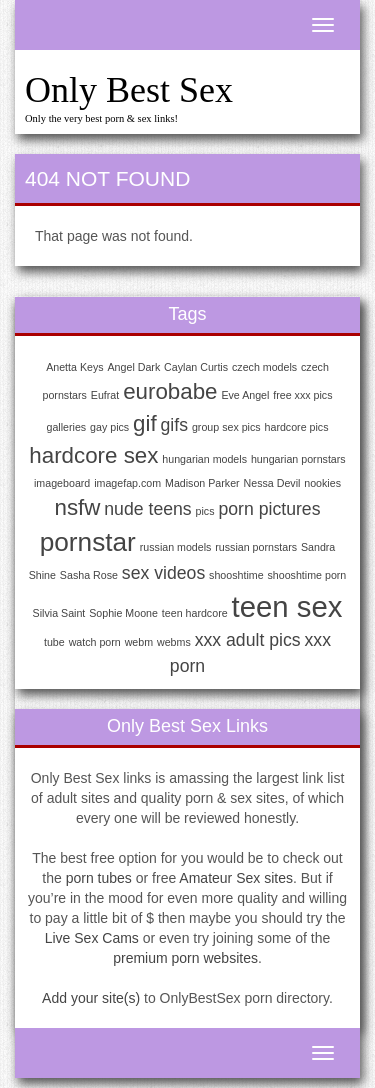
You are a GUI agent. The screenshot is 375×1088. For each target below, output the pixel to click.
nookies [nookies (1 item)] (322, 483)
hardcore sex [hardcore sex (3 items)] (93, 455)
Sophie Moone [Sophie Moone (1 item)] (123, 613)
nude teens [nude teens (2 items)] (147, 509)
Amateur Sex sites (236, 878)
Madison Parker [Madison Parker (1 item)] (202, 483)
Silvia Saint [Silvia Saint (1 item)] (59, 613)
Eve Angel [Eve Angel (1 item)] (245, 395)
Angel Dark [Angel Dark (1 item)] (134, 367)
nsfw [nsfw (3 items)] (77, 507)
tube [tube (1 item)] (54, 642)
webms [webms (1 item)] (174, 642)
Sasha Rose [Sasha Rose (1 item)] (89, 575)
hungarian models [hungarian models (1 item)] (204, 459)
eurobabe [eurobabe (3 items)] (170, 391)
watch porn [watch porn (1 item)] (95, 642)
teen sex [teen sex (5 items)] (287, 606)
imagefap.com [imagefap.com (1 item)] (127, 483)
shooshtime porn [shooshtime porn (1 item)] (307, 575)
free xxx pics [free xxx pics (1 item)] (302, 395)
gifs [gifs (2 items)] (174, 425)
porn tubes (99, 878)
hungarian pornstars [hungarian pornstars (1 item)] (298, 459)
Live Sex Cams (92, 938)
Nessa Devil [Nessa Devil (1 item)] (272, 483)
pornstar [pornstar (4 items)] (88, 542)
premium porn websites (185, 958)
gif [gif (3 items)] (145, 423)
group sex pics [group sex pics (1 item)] (226, 427)
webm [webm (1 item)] (139, 642)
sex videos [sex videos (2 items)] (163, 573)
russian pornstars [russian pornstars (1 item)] (256, 547)
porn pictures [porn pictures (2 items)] (269, 509)
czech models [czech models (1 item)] (264, 367)
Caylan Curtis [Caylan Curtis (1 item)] (196, 367)
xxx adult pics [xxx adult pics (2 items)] (248, 640)
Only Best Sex (129, 90)
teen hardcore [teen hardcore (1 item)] (195, 613)
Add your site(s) (91, 998)
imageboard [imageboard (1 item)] (62, 483)
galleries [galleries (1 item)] (67, 427)
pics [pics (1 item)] (205, 511)
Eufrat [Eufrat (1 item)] (105, 395)
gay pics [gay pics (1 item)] (109, 427)
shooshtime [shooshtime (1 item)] (236, 575)
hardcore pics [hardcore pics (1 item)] (297, 427)
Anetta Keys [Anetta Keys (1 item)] (74, 367)
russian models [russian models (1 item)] (176, 547)
